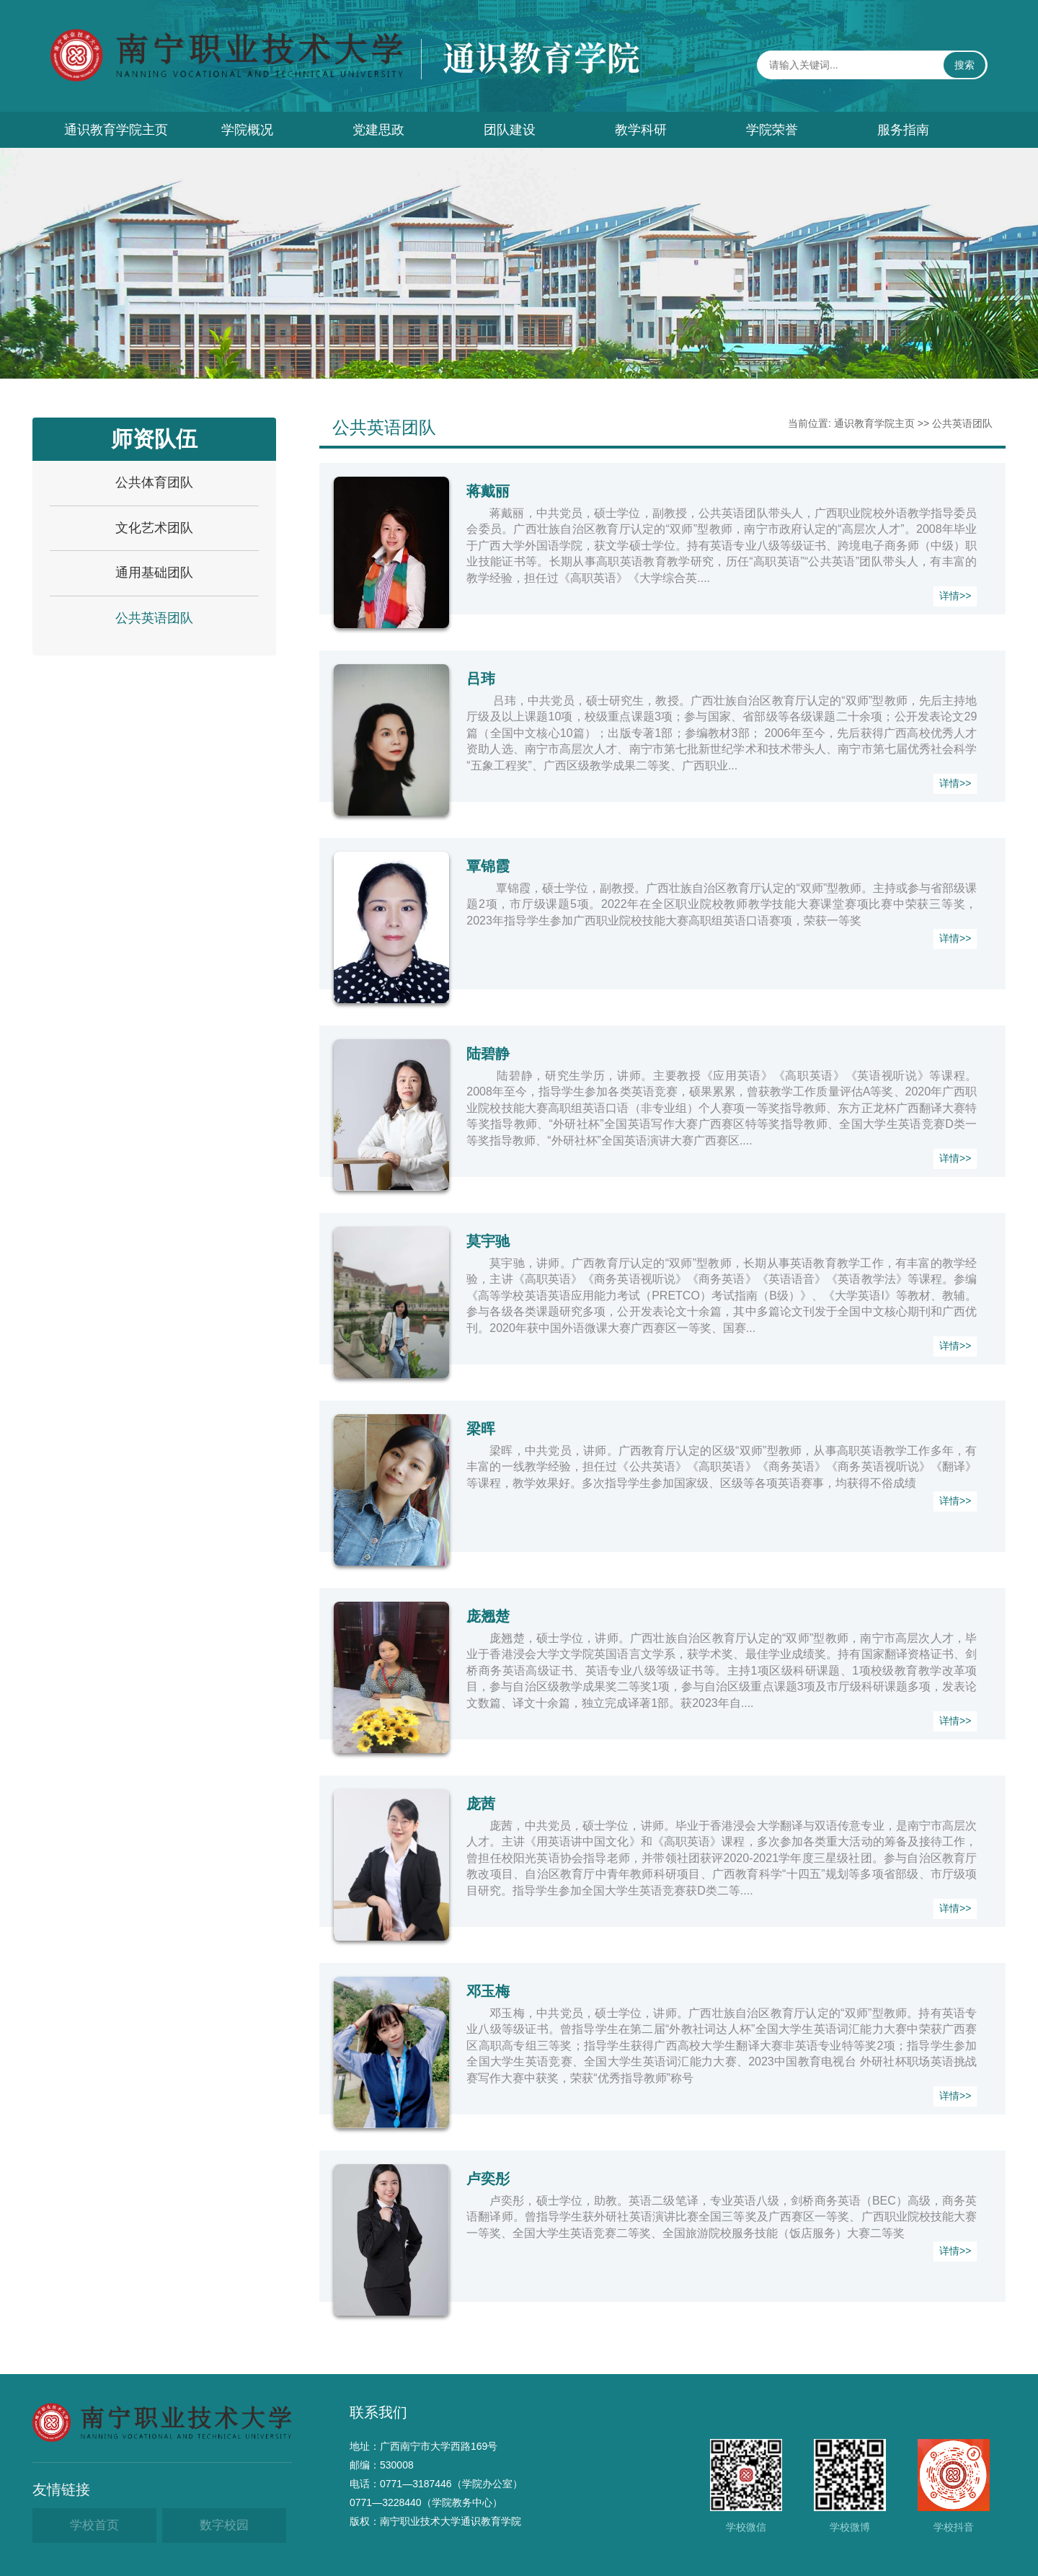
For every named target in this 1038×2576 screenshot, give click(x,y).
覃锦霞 (488, 866)
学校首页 (94, 2525)
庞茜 (480, 1804)
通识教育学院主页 (116, 130)
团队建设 (510, 130)
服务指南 (903, 130)
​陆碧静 (488, 1054)
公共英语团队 (154, 618)
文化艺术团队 (154, 528)
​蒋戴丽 (488, 491)
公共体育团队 (154, 482)
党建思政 (378, 130)
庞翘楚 (488, 1616)
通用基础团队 (154, 572)
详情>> (955, 595)
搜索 (964, 65)
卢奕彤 (488, 2179)
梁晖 (480, 1429)
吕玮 (480, 679)
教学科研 (641, 130)
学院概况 (247, 130)
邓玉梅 (488, 1991)
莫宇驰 (488, 1241)
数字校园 (224, 2525)
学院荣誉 (772, 130)
